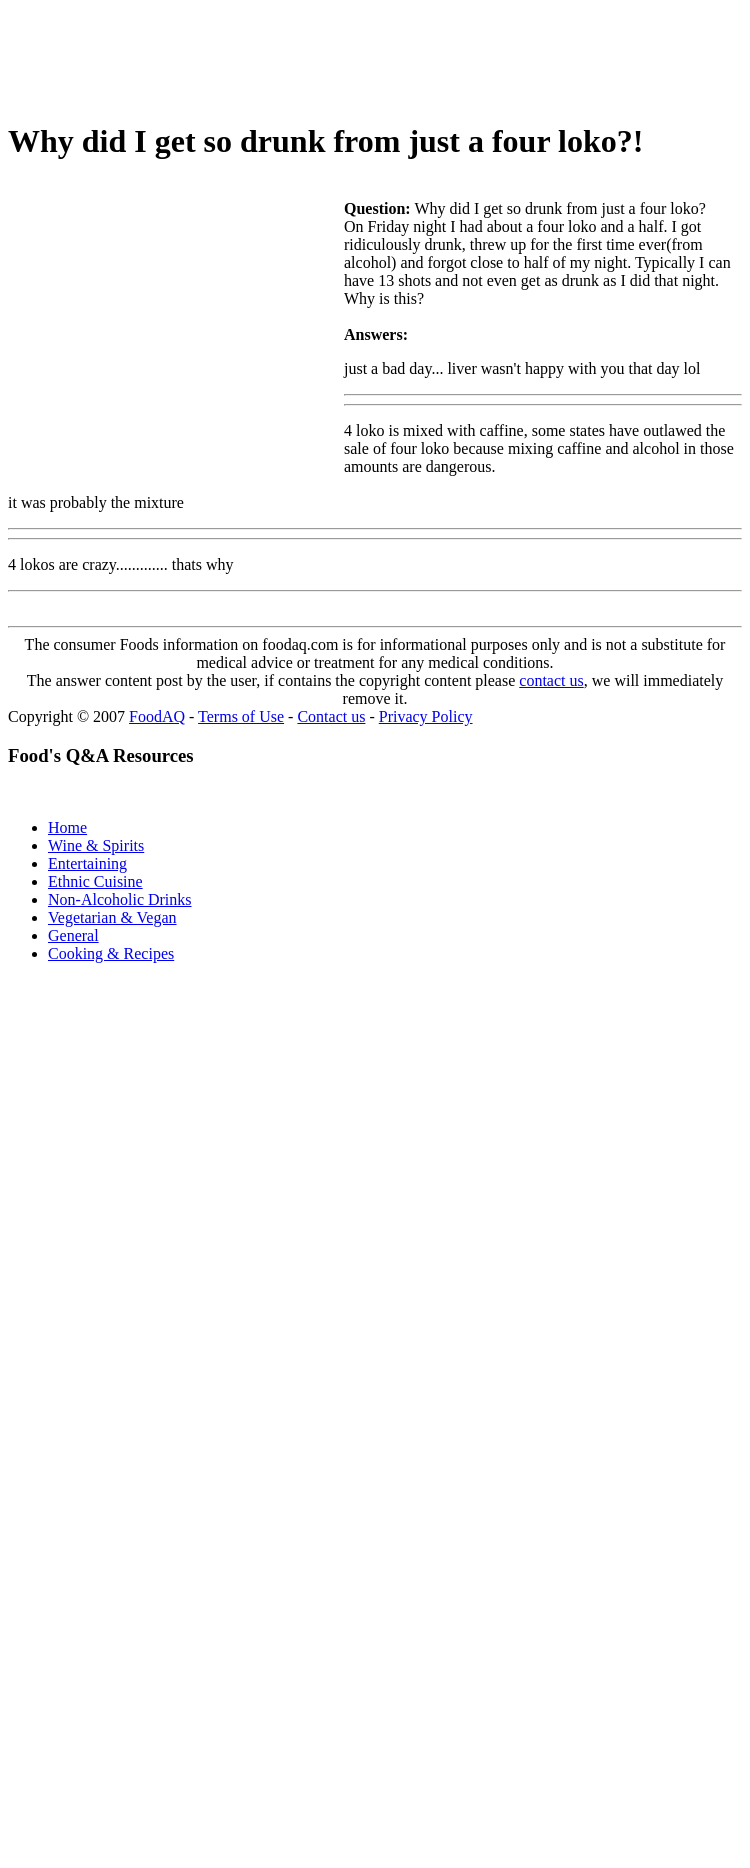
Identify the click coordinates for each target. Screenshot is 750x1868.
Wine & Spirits (96, 845)
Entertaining (87, 863)
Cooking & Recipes (111, 953)
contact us (551, 680)
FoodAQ (157, 716)
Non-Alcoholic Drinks (120, 899)
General (73, 935)
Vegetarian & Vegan (112, 917)
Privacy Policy (426, 716)
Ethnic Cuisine (95, 881)
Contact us (331, 716)
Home (67, 827)
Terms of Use (241, 716)
